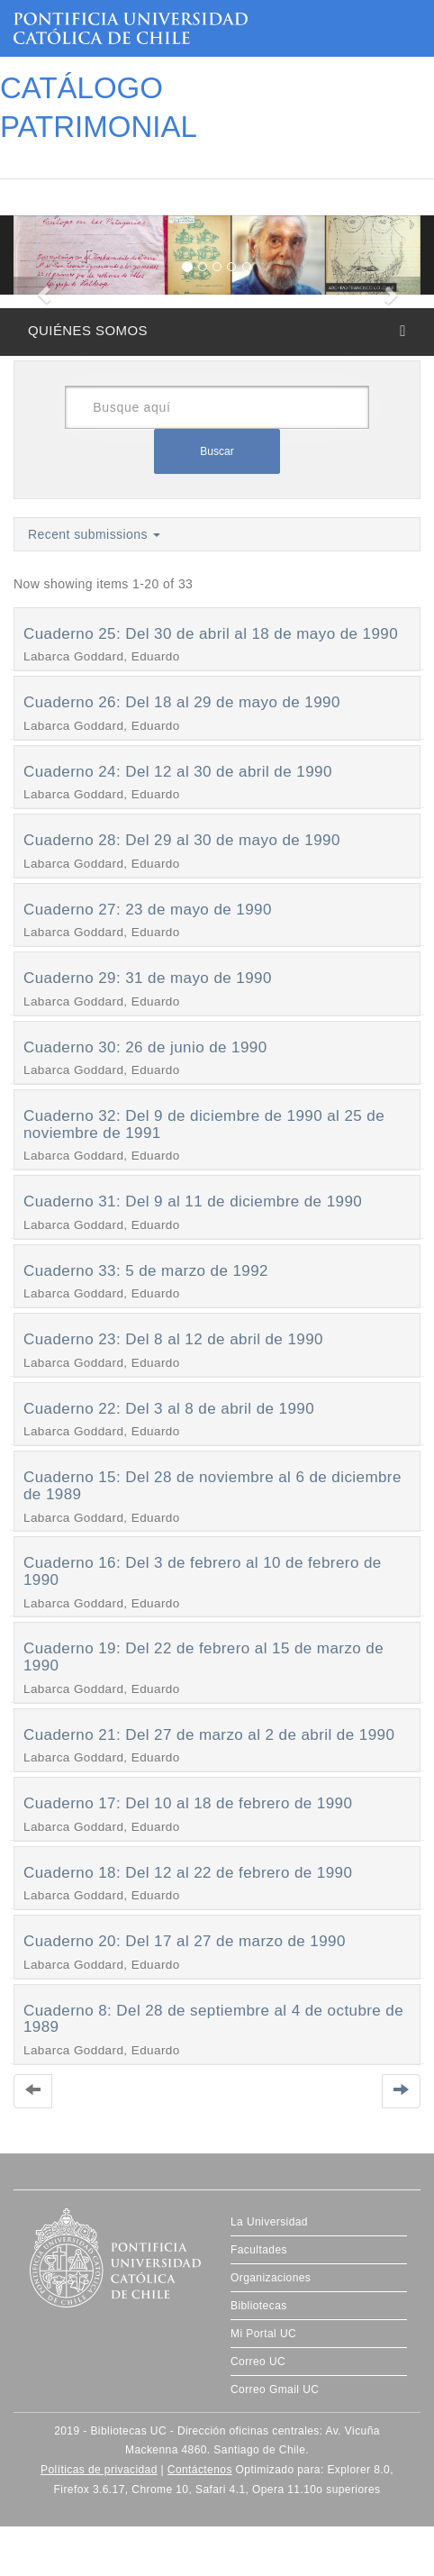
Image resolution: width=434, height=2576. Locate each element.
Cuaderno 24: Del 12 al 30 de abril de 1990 (177, 771)
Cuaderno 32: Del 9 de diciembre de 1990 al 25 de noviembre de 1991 (203, 1124)
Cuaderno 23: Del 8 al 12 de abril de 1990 (173, 1339)
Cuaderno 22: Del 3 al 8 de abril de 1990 (168, 1408)
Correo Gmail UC (275, 2389)
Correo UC (258, 2361)
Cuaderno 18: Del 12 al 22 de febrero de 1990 (187, 1872)
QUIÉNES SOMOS (88, 330)
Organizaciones (271, 2277)
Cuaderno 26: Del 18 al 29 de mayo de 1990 (181, 702)
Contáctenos (199, 2469)
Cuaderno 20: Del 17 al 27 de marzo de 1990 (184, 1941)
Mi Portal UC (263, 2333)
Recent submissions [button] (94, 534)
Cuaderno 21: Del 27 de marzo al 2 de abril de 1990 (208, 1734)
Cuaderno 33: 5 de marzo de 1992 (145, 1270)
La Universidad (269, 2222)
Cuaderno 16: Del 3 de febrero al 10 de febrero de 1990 (202, 1571)
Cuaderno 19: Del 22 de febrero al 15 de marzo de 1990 (203, 1657)
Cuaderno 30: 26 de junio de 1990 (145, 1047)
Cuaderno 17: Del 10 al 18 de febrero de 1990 (187, 1803)
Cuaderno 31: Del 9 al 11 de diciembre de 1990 (192, 1201)
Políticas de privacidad (99, 2469)
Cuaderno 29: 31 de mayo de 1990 (147, 978)
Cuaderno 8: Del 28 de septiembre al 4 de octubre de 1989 (213, 2019)
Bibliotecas (259, 2305)
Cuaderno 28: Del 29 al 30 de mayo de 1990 (181, 840)
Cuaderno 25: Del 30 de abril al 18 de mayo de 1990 (210, 633)
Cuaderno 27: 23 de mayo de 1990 (147, 909)
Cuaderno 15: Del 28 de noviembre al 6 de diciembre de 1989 (212, 1486)
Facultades (259, 2250)
